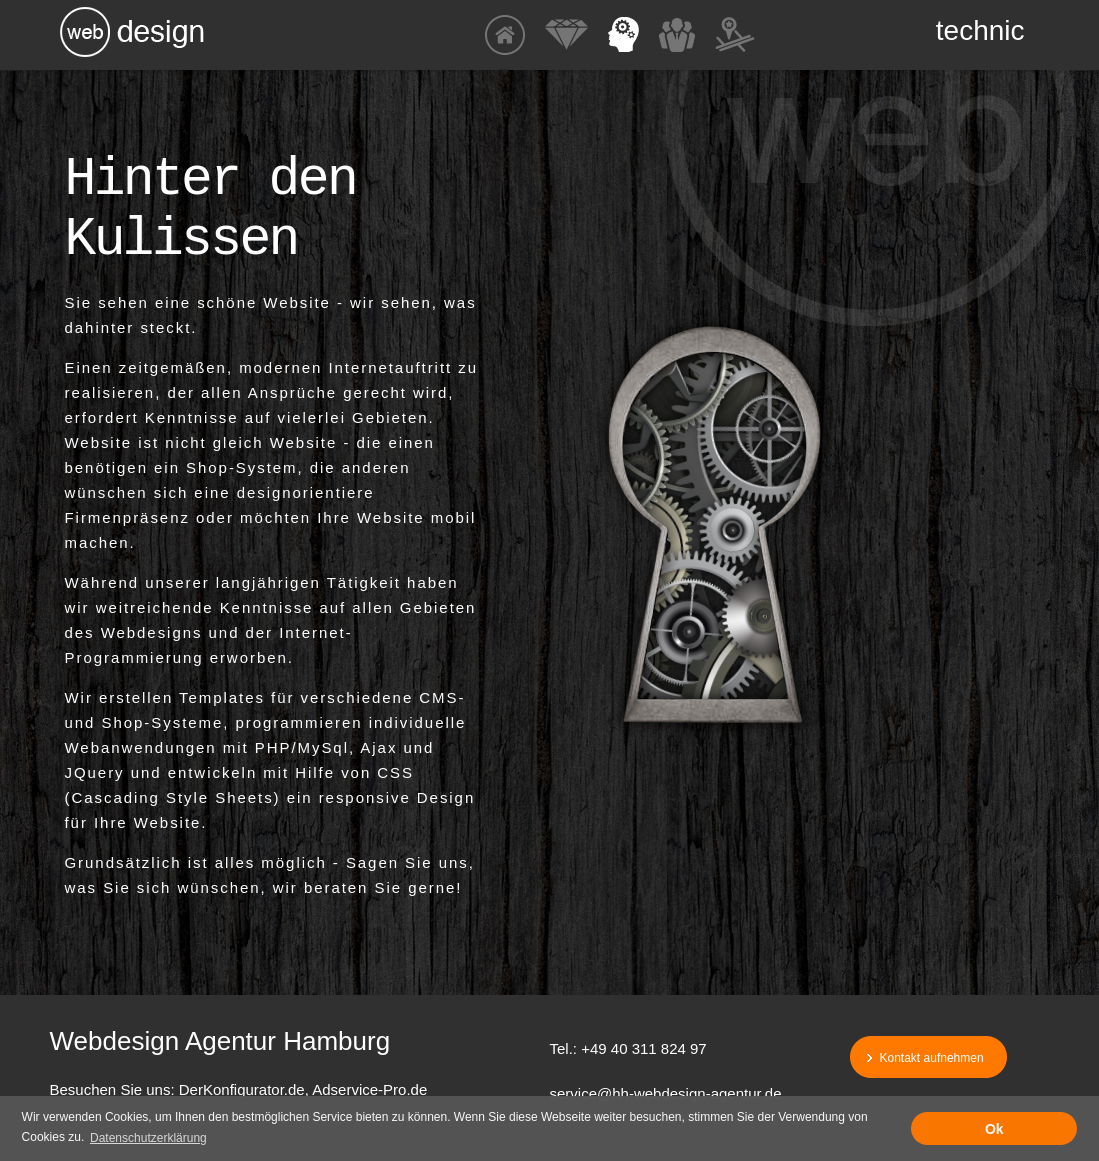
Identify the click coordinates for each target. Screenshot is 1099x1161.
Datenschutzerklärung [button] (148, 1138)
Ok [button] (994, 1129)
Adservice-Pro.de (369, 1089)
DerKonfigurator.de (242, 1089)
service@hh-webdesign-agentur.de (666, 1093)
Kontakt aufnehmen (932, 1058)
